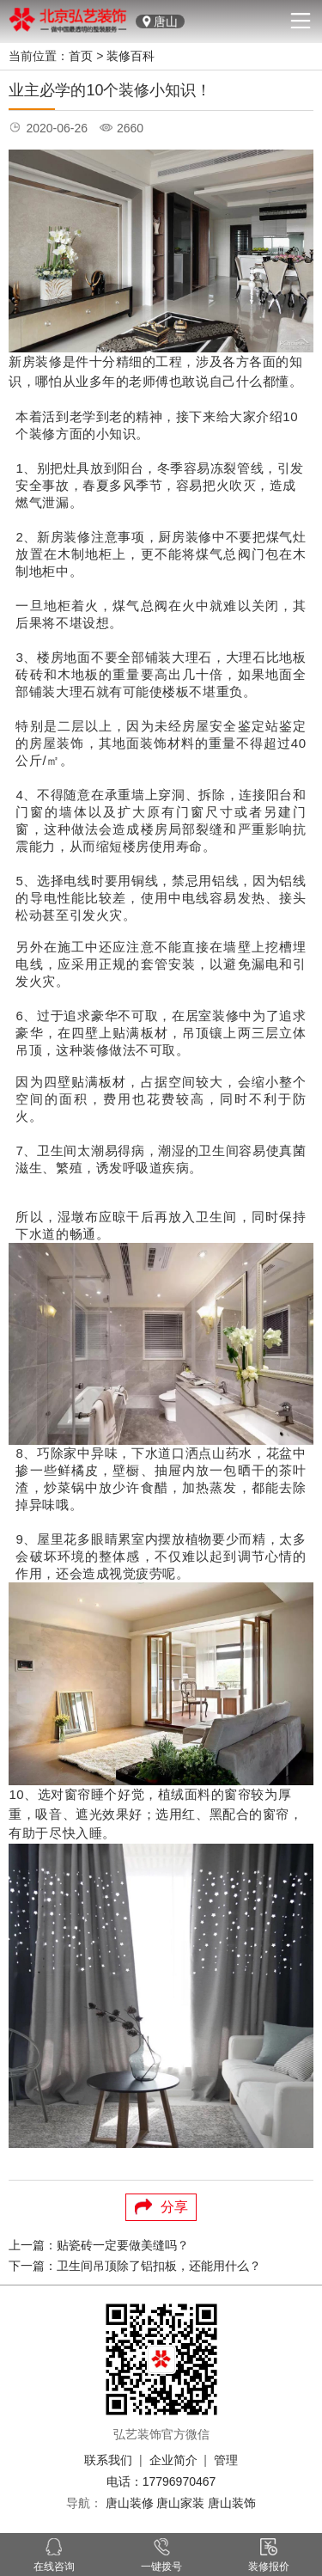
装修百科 (130, 56)
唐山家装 (180, 2503)
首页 (81, 56)
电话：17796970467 (161, 2481)
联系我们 (108, 2460)
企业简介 (173, 2460)
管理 (226, 2460)
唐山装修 (130, 2503)
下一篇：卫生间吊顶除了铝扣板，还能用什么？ (135, 2266)
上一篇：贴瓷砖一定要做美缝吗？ (99, 2245)
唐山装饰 (232, 2503)
